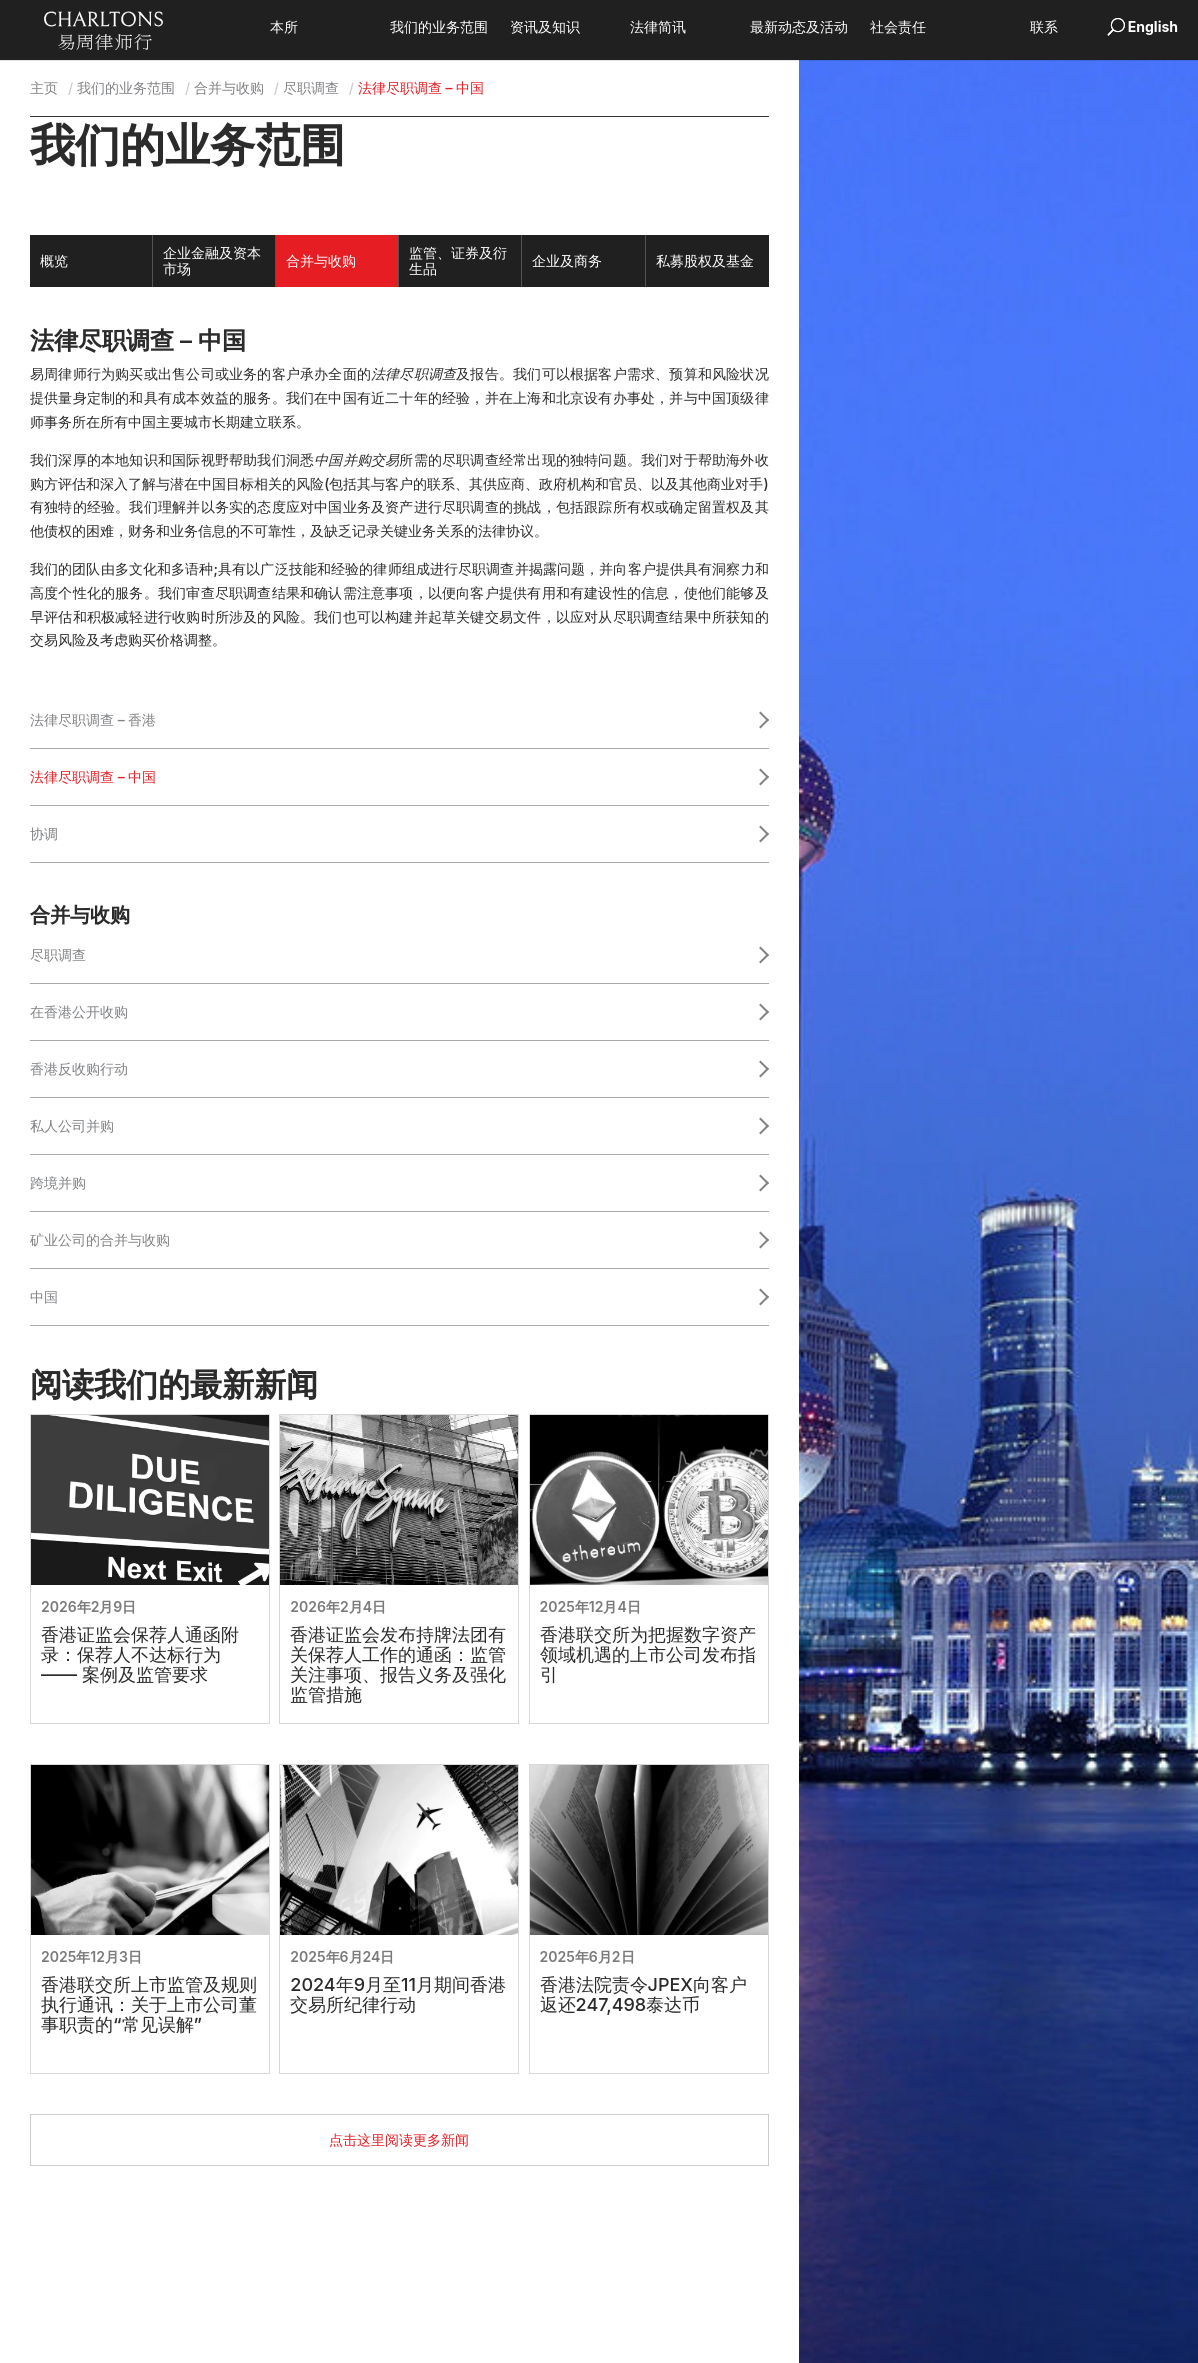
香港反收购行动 (79, 1068)
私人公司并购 (72, 1125)
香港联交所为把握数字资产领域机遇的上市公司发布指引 (648, 1655)
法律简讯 (658, 27)
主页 (44, 87)
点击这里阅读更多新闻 (399, 2139)
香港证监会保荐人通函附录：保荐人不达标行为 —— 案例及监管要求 (140, 1655)
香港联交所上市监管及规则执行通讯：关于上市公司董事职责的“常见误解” (149, 2005)
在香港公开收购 (79, 1011)
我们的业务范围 (439, 27)
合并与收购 (229, 87)
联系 (1044, 27)
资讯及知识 (545, 27)
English (1153, 26)
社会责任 (898, 27)
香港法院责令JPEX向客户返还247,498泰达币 (643, 1995)
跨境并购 (58, 1182)
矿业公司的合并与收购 (100, 1239)
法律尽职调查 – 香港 (93, 719)
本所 (284, 27)
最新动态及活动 (799, 27)
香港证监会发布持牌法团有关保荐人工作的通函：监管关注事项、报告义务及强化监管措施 (398, 1665)
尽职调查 (311, 87)
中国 (44, 1296)
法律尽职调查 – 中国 (93, 776)
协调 (44, 833)
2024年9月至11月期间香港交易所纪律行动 (398, 1995)
